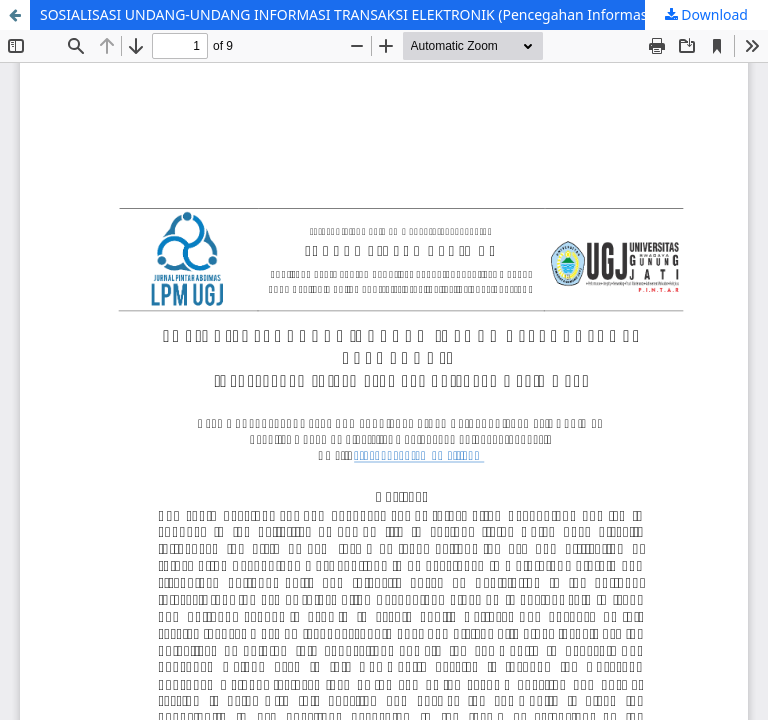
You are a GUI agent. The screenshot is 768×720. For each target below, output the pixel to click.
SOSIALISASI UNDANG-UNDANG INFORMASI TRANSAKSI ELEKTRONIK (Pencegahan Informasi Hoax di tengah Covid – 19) (404, 14)
